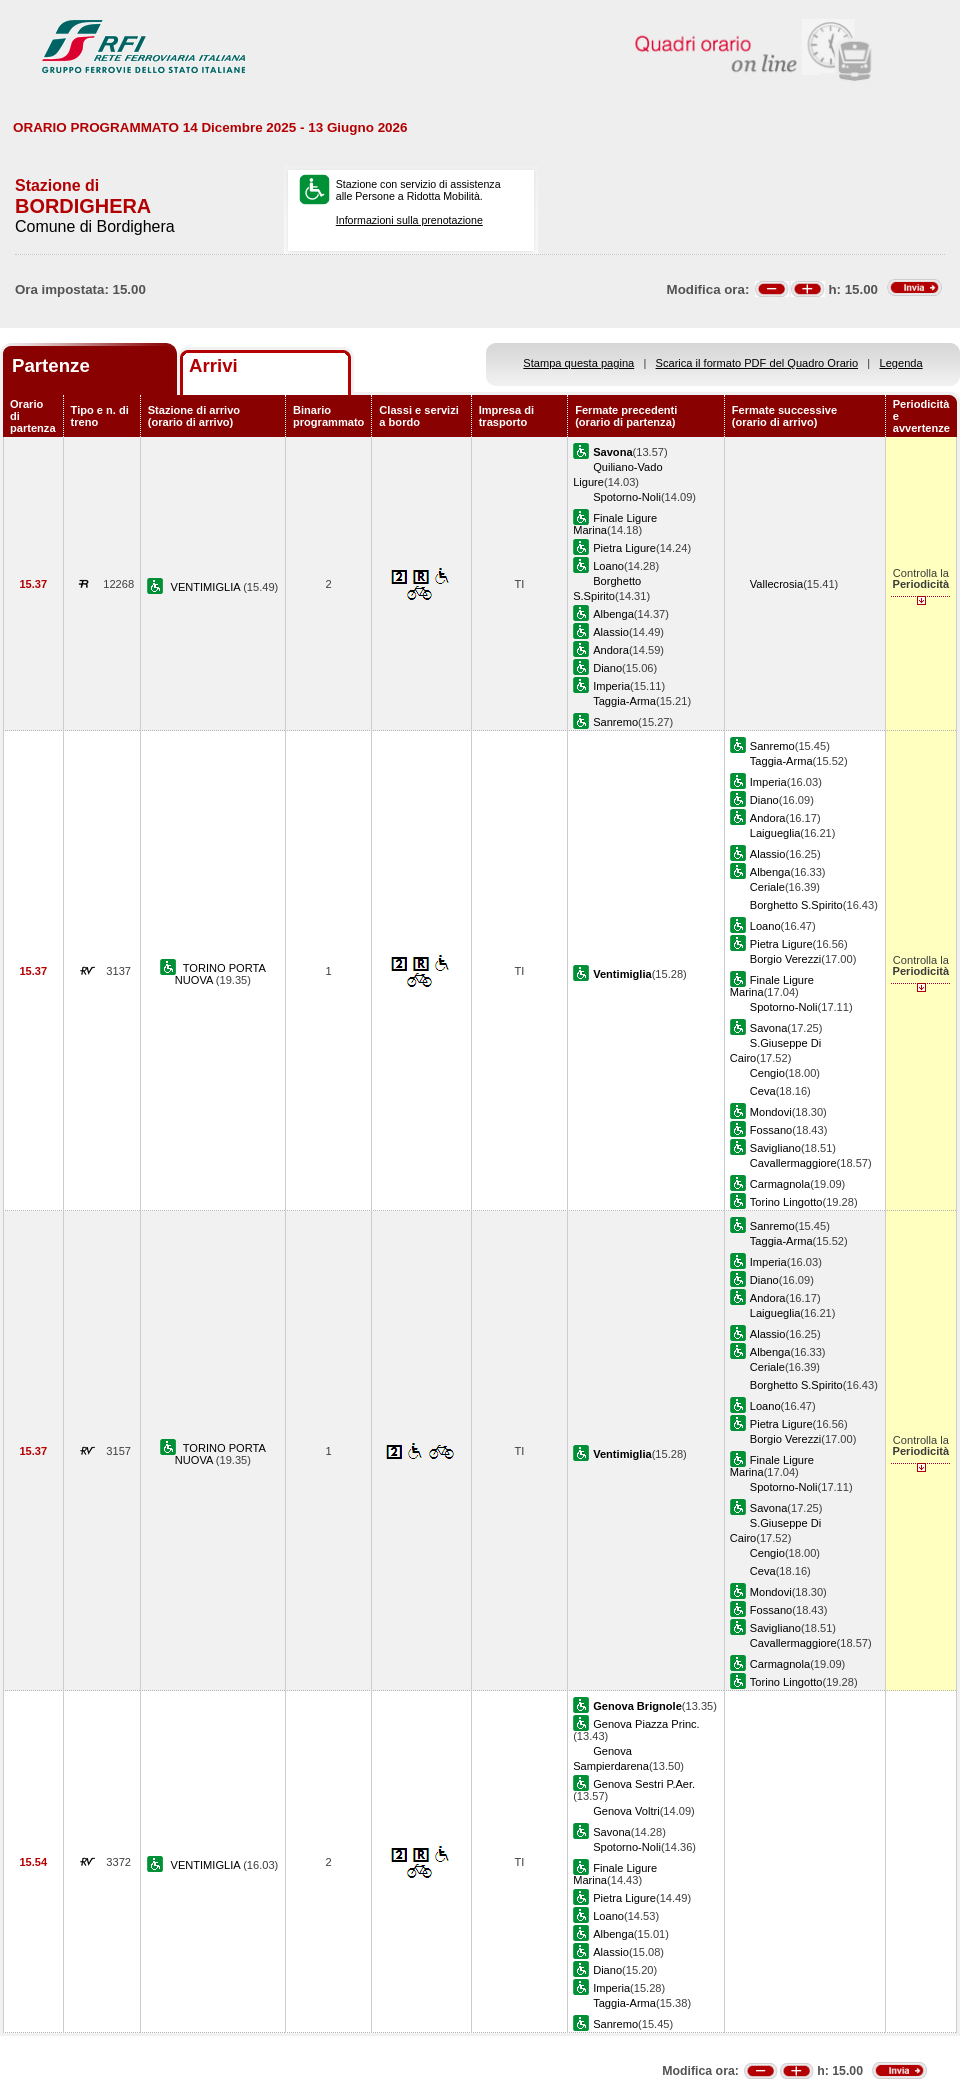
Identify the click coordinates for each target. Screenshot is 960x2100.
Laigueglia (775, 833)
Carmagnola (780, 1184)
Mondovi (771, 1112)
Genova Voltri (626, 1811)
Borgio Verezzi (785, 959)
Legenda (901, 363)
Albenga (613, 614)
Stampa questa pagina (578, 363)
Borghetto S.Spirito (796, 905)
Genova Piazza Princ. (646, 1724)
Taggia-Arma (624, 701)
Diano (607, 668)
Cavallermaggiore (793, 1163)
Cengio (767, 1073)
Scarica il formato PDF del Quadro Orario (757, 363)
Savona (769, 1028)
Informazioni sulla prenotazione (409, 220)
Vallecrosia (776, 584)
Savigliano (775, 1148)
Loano (608, 566)
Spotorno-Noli (627, 497)
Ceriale (767, 887)
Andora (611, 650)
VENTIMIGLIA (207, 587)
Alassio (611, 632)
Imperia (611, 686)
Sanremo (615, 722)
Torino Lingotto (786, 1202)
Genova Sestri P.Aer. (644, 1784)
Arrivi (213, 365)
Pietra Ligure (624, 548)
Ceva (763, 1091)
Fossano (771, 1130)
